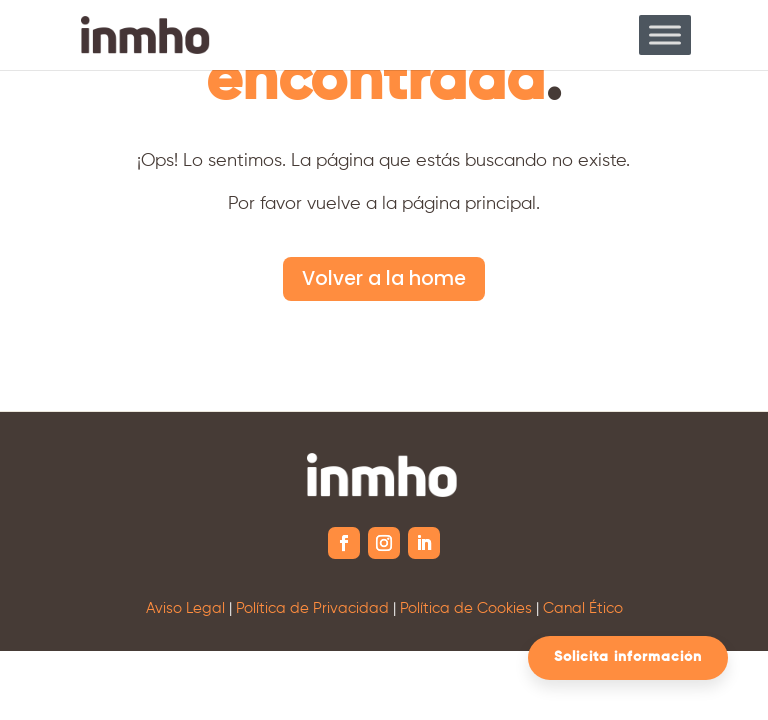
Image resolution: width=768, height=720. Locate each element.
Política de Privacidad (312, 608)
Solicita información (628, 657)
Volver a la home (384, 278)
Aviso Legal (185, 608)
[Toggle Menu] (665, 34)
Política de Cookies (466, 608)
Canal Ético (583, 608)
